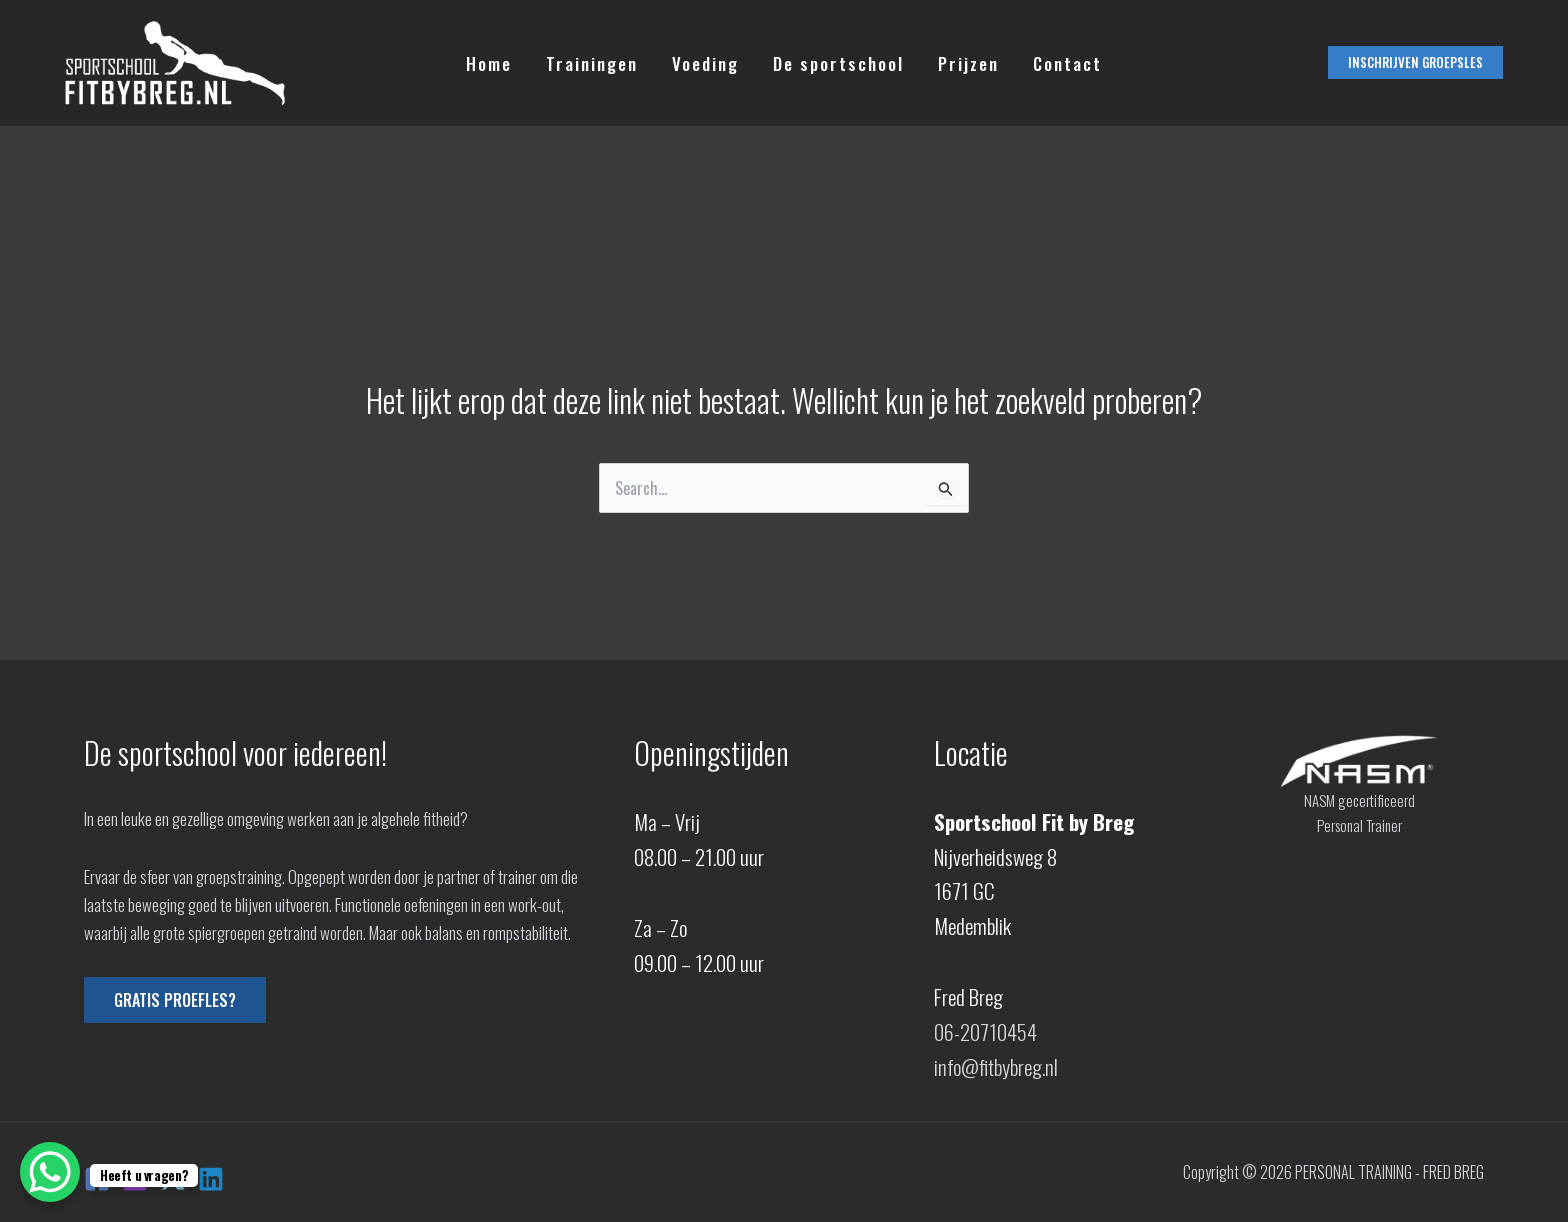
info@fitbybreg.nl (996, 1066)
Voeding (705, 63)
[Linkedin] (211, 1179)
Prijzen (968, 63)
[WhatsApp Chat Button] (50, 1172)
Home (489, 63)
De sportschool (838, 63)
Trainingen (592, 63)
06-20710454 (985, 1031)
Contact (1067, 63)
